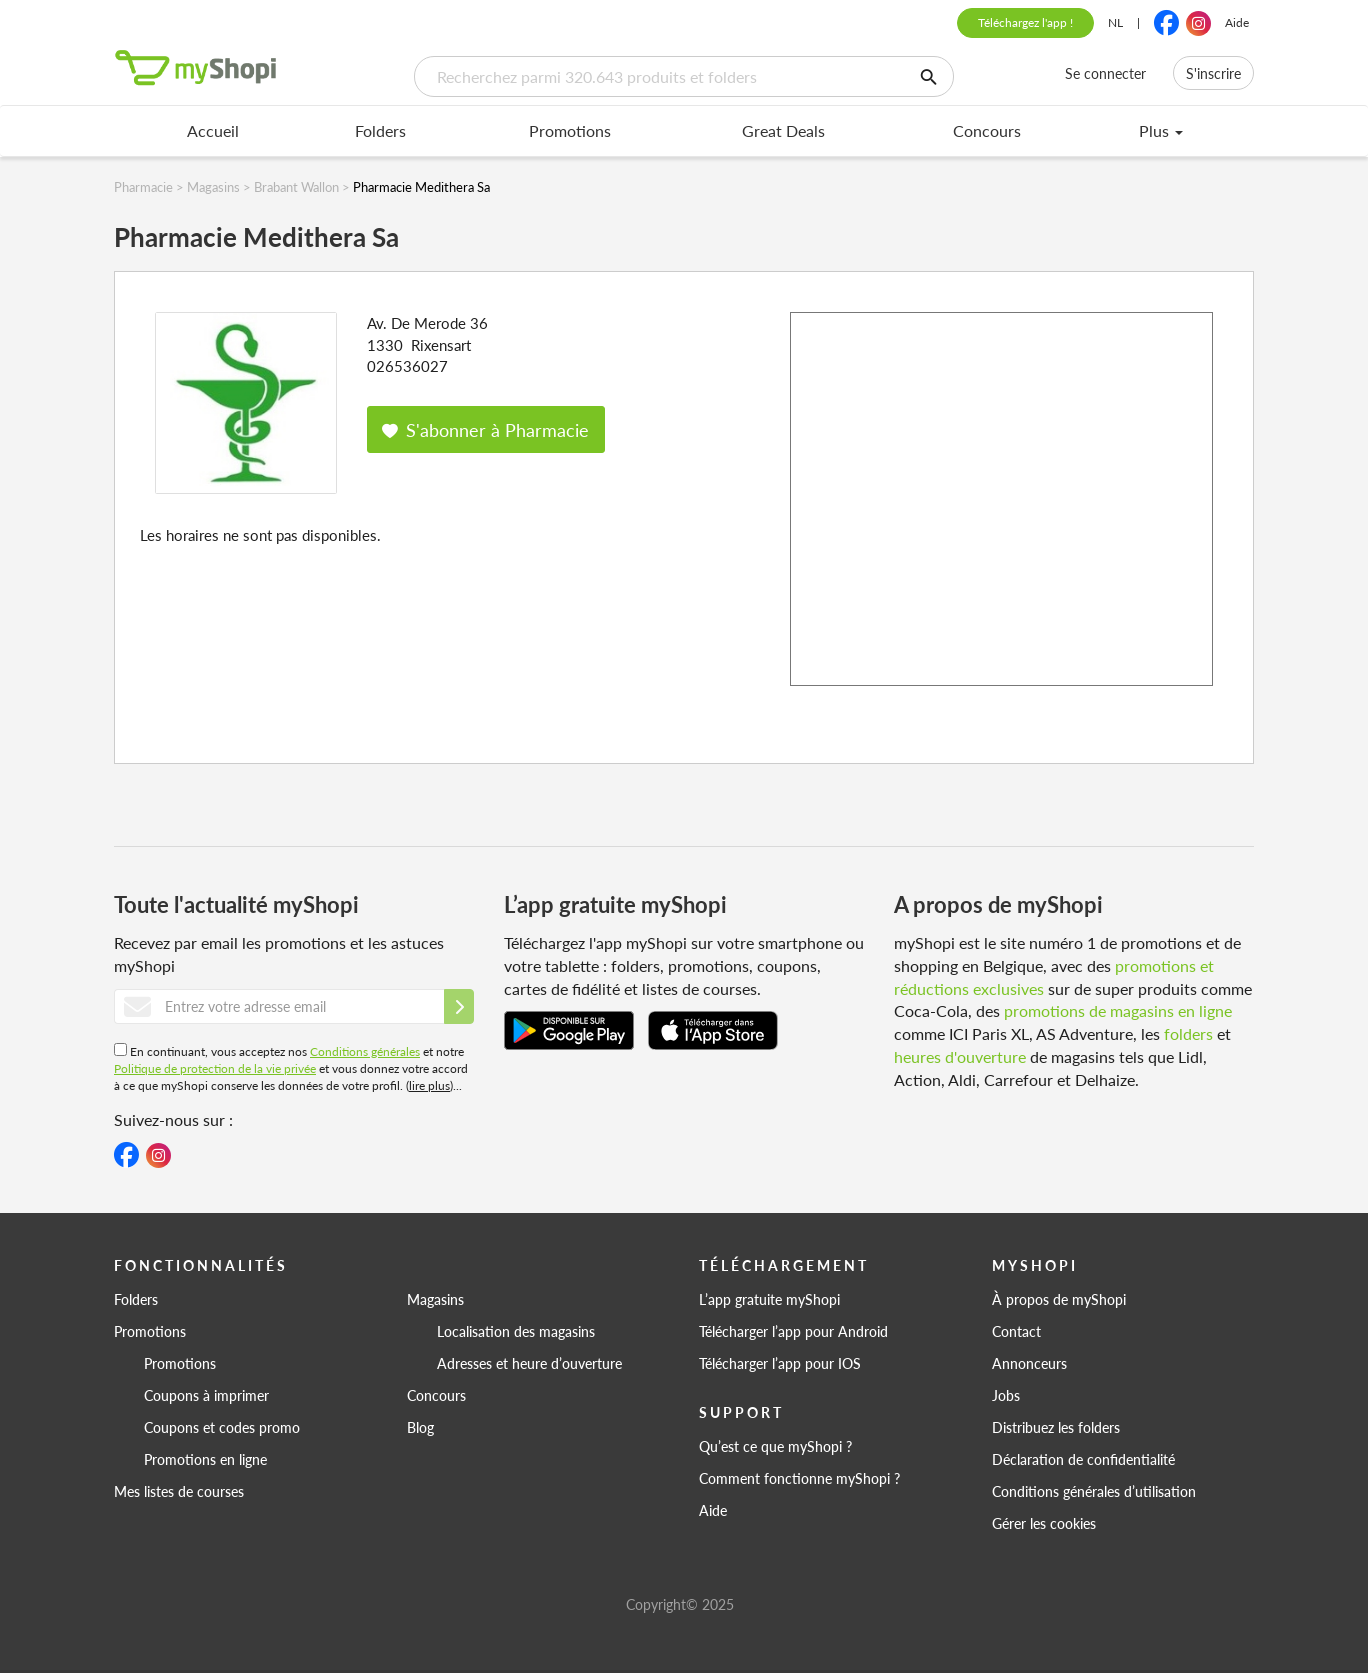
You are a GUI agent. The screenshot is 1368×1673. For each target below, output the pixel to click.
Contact (1016, 1331)
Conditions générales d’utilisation (1094, 1491)
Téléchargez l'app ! (1025, 22)
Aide (1237, 22)
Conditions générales (365, 1051)
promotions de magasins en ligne (1118, 1010)
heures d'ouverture (960, 1056)
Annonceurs (1029, 1363)
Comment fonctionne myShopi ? (799, 1478)
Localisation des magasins (516, 1331)
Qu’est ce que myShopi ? (775, 1446)
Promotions (570, 130)
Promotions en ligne (205, 1459)
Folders (380, 130)
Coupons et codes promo (222, 1427)
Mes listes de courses (179, 1491)
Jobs (1006, 1395)
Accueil (213, 130)
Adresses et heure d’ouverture (529, 1363)
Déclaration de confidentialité (1083, 1459)
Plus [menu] (1161, 130)
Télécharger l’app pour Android (793, 1331)
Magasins (435, 1299)
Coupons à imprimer (206, 1395)
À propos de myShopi (1059, 1299)
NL (1115, 22)
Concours (987, 130)
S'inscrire (1213, 73)
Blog (420, 1427)
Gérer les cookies (1044, 1523)
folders (1188, 1033)
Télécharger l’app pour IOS (780, 1363)
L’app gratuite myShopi (769, 1299)
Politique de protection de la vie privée (215, 1068)
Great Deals (783, 130)
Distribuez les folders (1056, 1427)
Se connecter (1105, 73)
